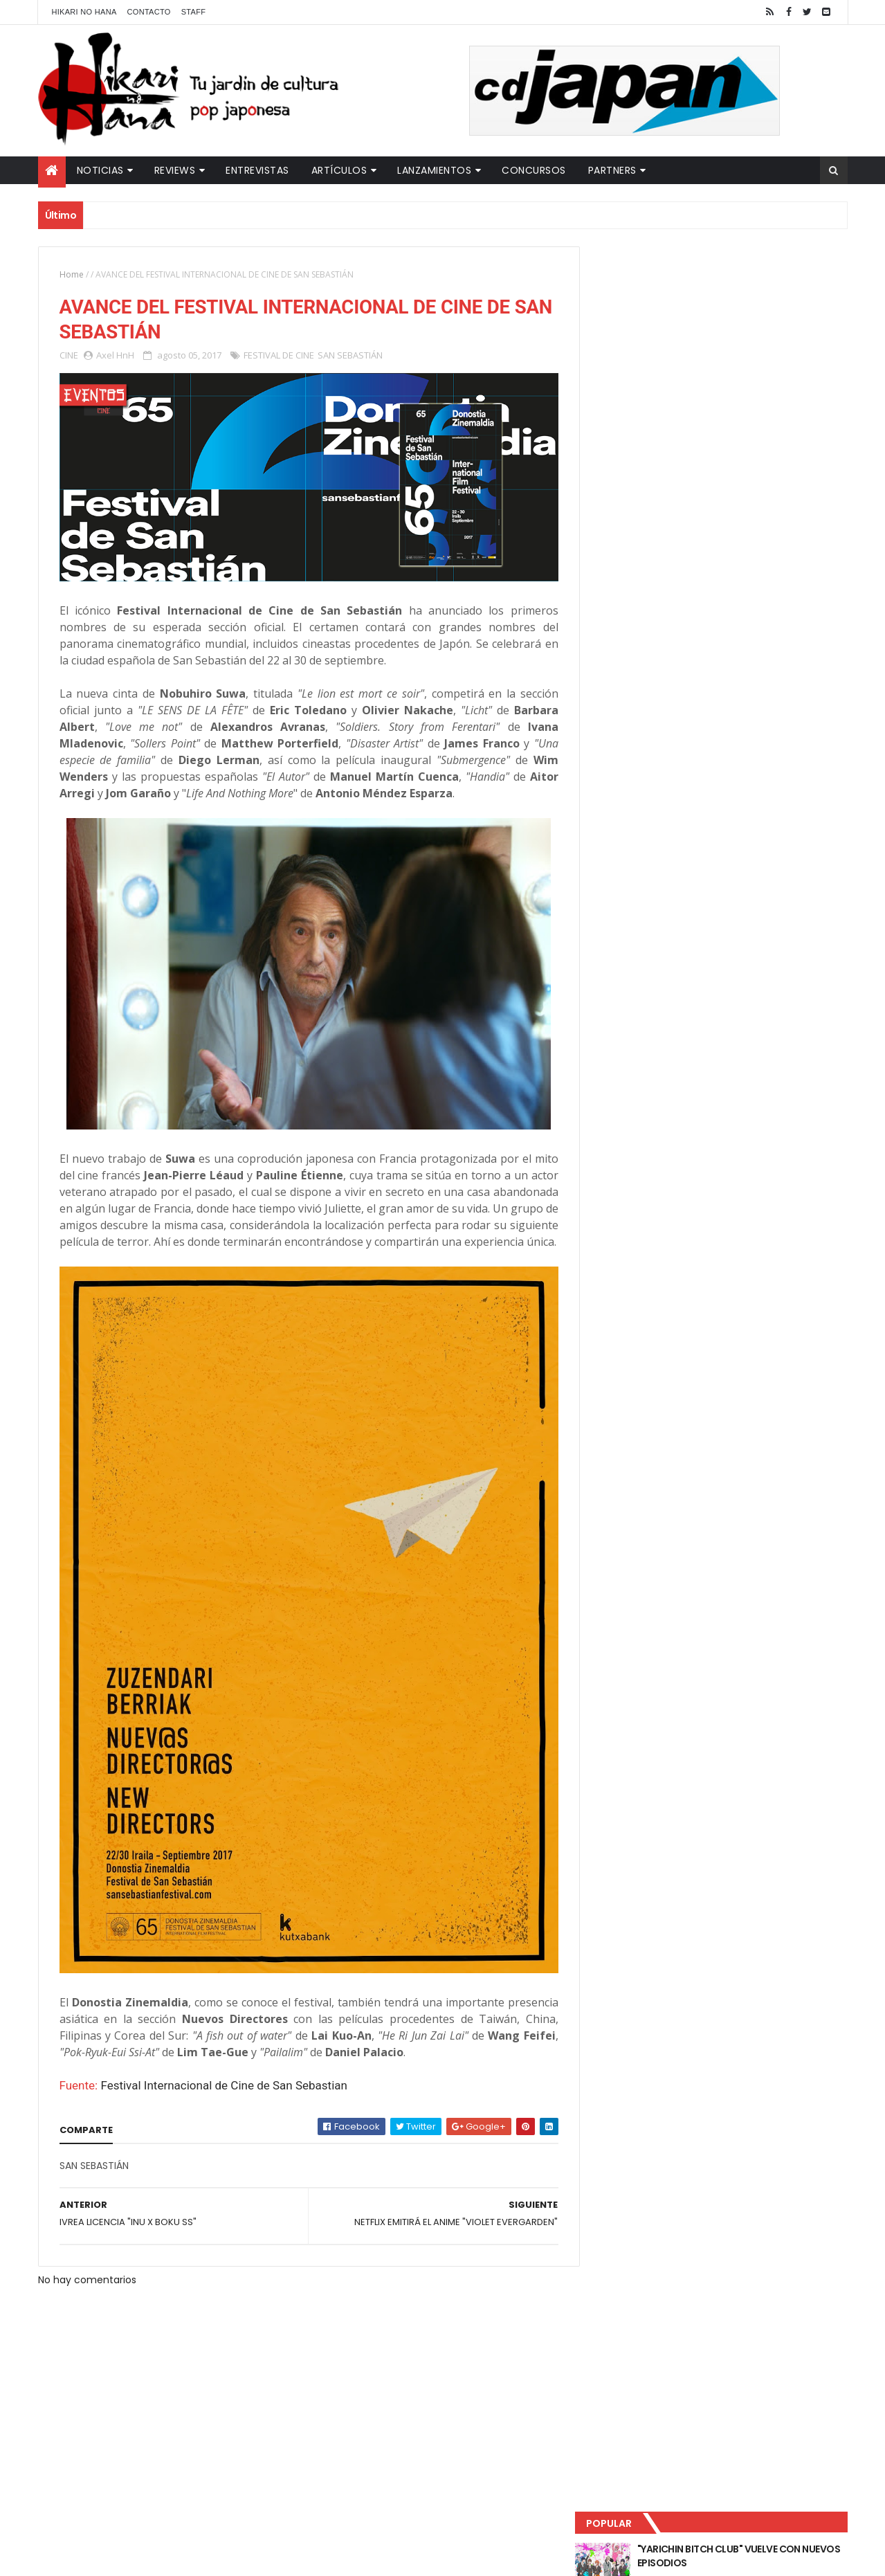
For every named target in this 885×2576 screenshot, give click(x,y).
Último (658, 457)
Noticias (100, 170)
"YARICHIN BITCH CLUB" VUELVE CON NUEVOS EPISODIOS (740, 291)
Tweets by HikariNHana (650, 539)
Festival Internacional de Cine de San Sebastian (223, 2083)
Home (72, 274)
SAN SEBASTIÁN (350, 356)
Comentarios (784, 457)
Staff (193, 12)
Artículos (339, 170)
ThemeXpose (282, 2557)
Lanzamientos (434, 170)
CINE (69, 356)
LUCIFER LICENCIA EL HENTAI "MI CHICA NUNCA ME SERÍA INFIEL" (744, 347)
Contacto (149, 12)
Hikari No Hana (84, 12)
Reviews (175, 170)
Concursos (534, 170)
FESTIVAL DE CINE (279, 356)
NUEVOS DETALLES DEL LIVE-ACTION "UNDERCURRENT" (740, 403)
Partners (612, 170)
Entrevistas (257, 170)
